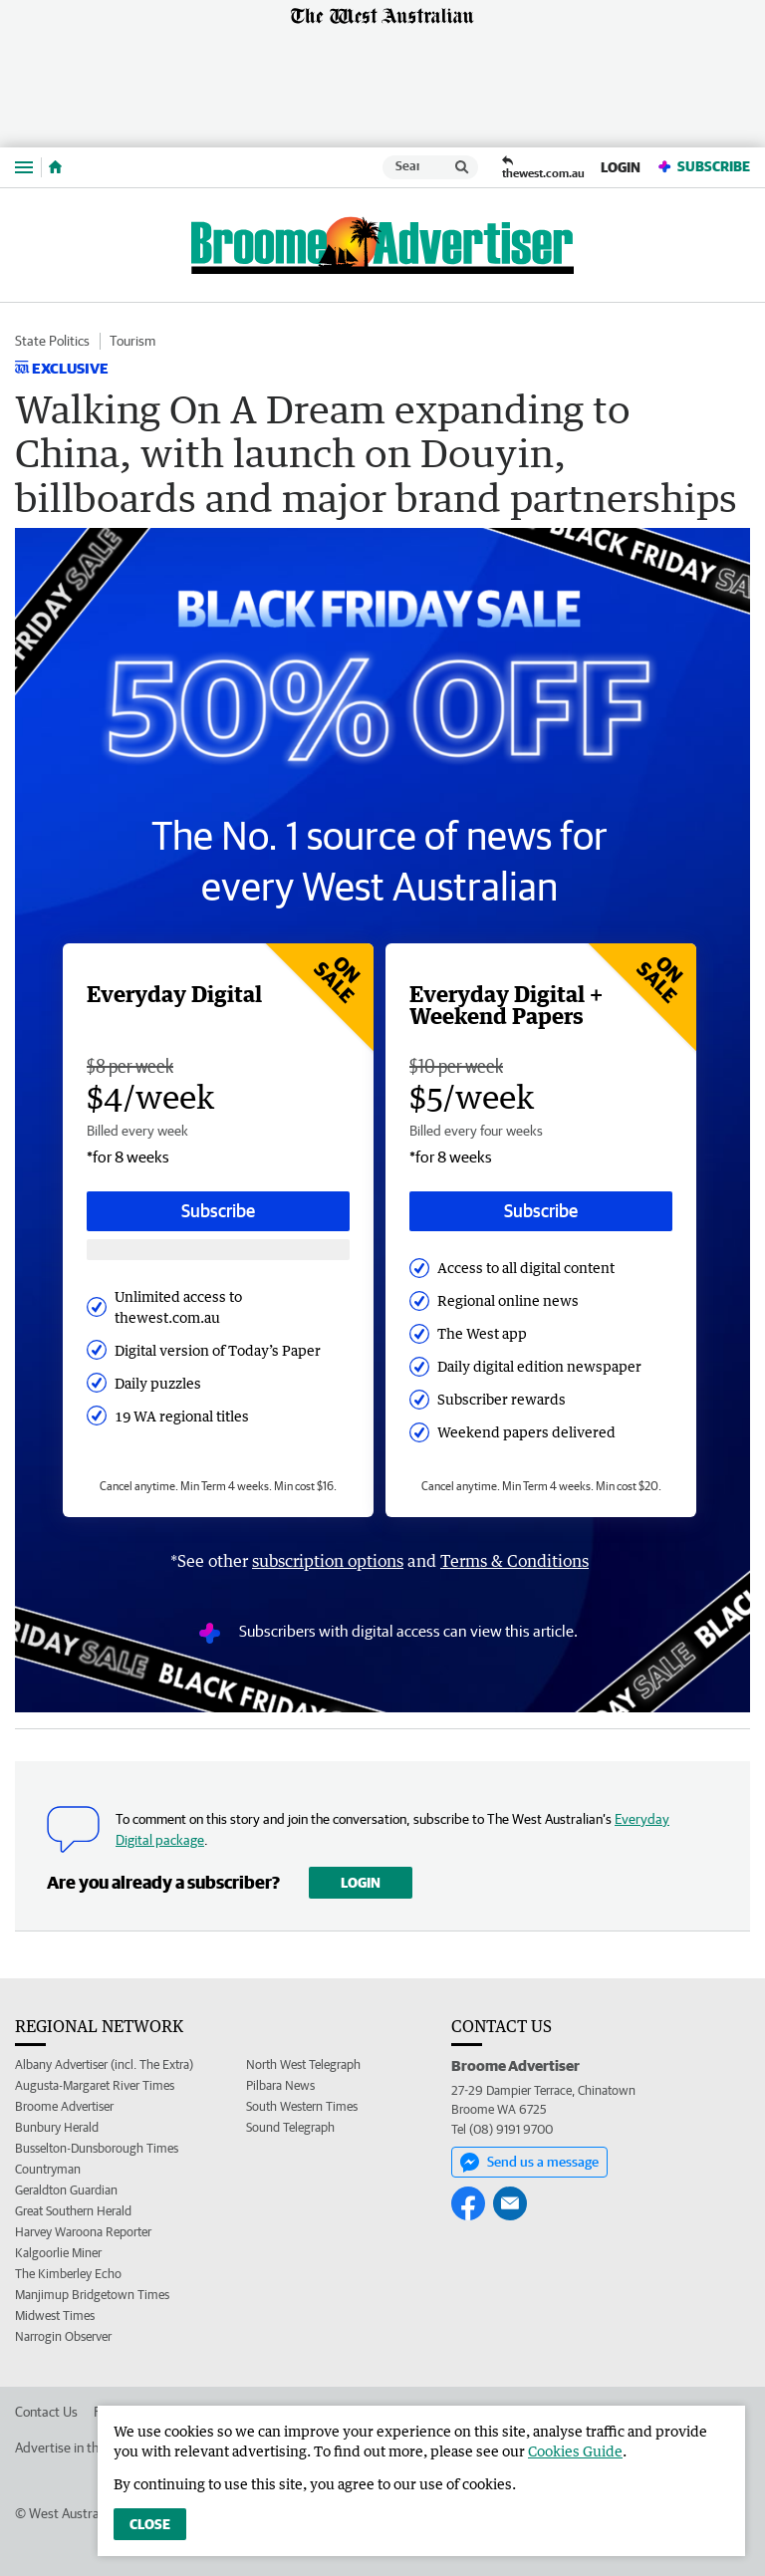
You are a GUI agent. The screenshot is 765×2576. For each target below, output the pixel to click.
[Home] (55, 167)
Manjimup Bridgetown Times (92, 2294)
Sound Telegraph (290, 2127)
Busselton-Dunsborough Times (96, 2148)
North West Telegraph (303, 2064)
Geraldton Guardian (66, 2190)
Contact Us (46, 2412)
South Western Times (302, 2106)
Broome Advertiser (64, 2106)
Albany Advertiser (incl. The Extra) (104, 2064)
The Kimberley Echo (68, 2273)
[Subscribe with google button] (218, 1249)
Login (620, 167)
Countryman (48, 2169)
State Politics (52, 341)
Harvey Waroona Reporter (83, 2231)
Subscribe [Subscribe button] (218, 1210)
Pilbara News (280, 2085)
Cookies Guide (575, 2451)
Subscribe (703, 166)
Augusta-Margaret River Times (94, 2085)
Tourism (132, 341)
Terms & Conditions (514, 1561)
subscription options (327, 1561)
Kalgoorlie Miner (58, 2252)
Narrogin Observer (63, 2336)
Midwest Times (55, 2315)
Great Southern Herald (73, 2210)
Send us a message (529, 2163)
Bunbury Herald (57, 2127)
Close (149, 2524)
